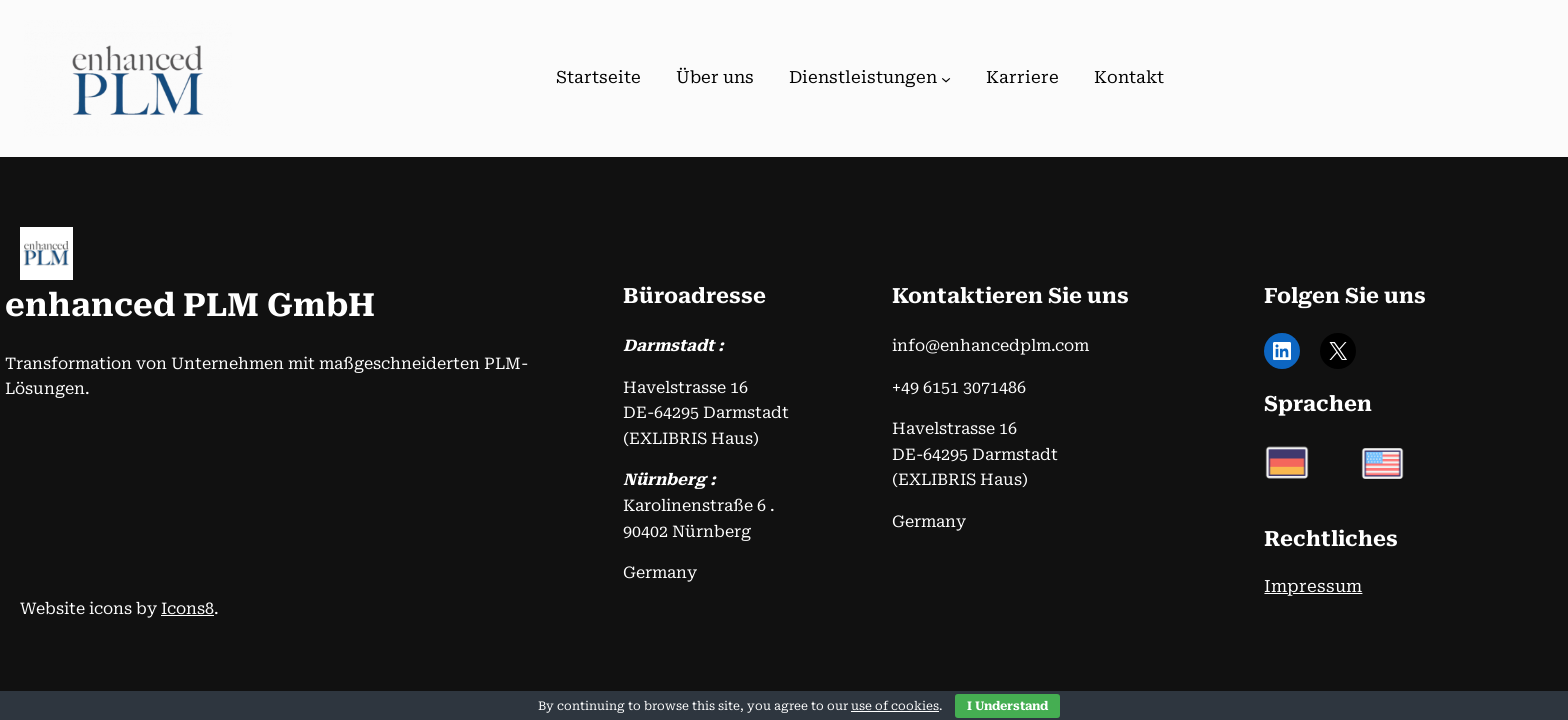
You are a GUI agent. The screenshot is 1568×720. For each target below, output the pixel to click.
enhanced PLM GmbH (190, 305)
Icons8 (187, 608)
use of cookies (895, 706)
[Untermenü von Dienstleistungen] (946, 79)
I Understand (1007, 706)
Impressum (1313, 586)
